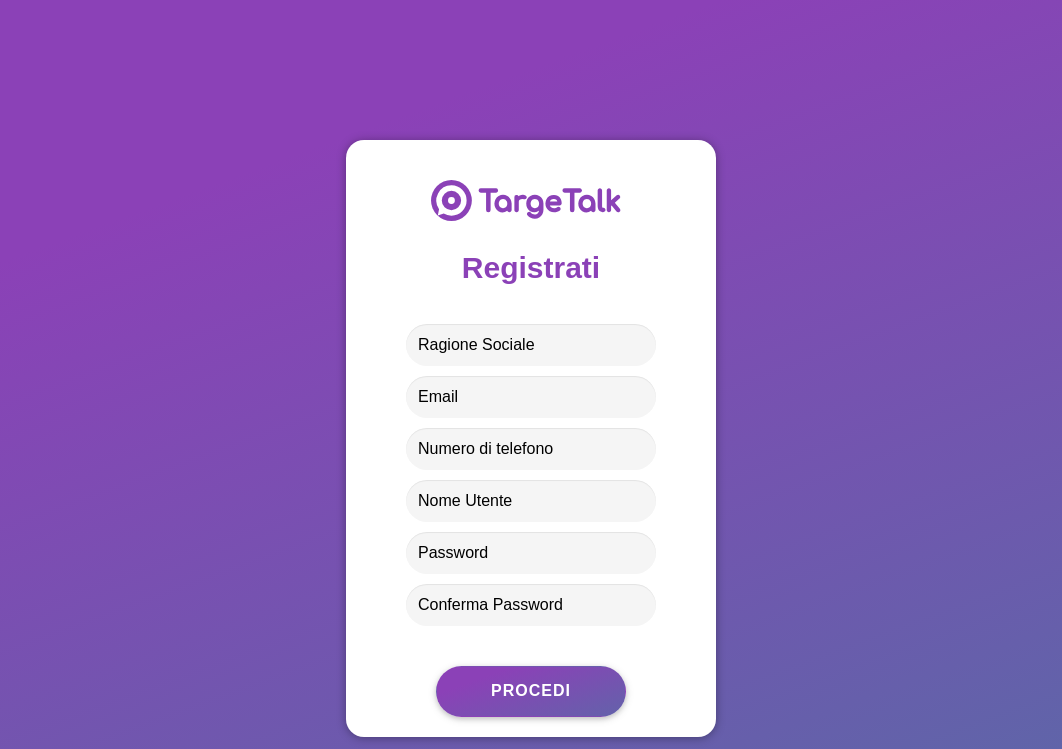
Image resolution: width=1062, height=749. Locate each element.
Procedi (531, 690)
